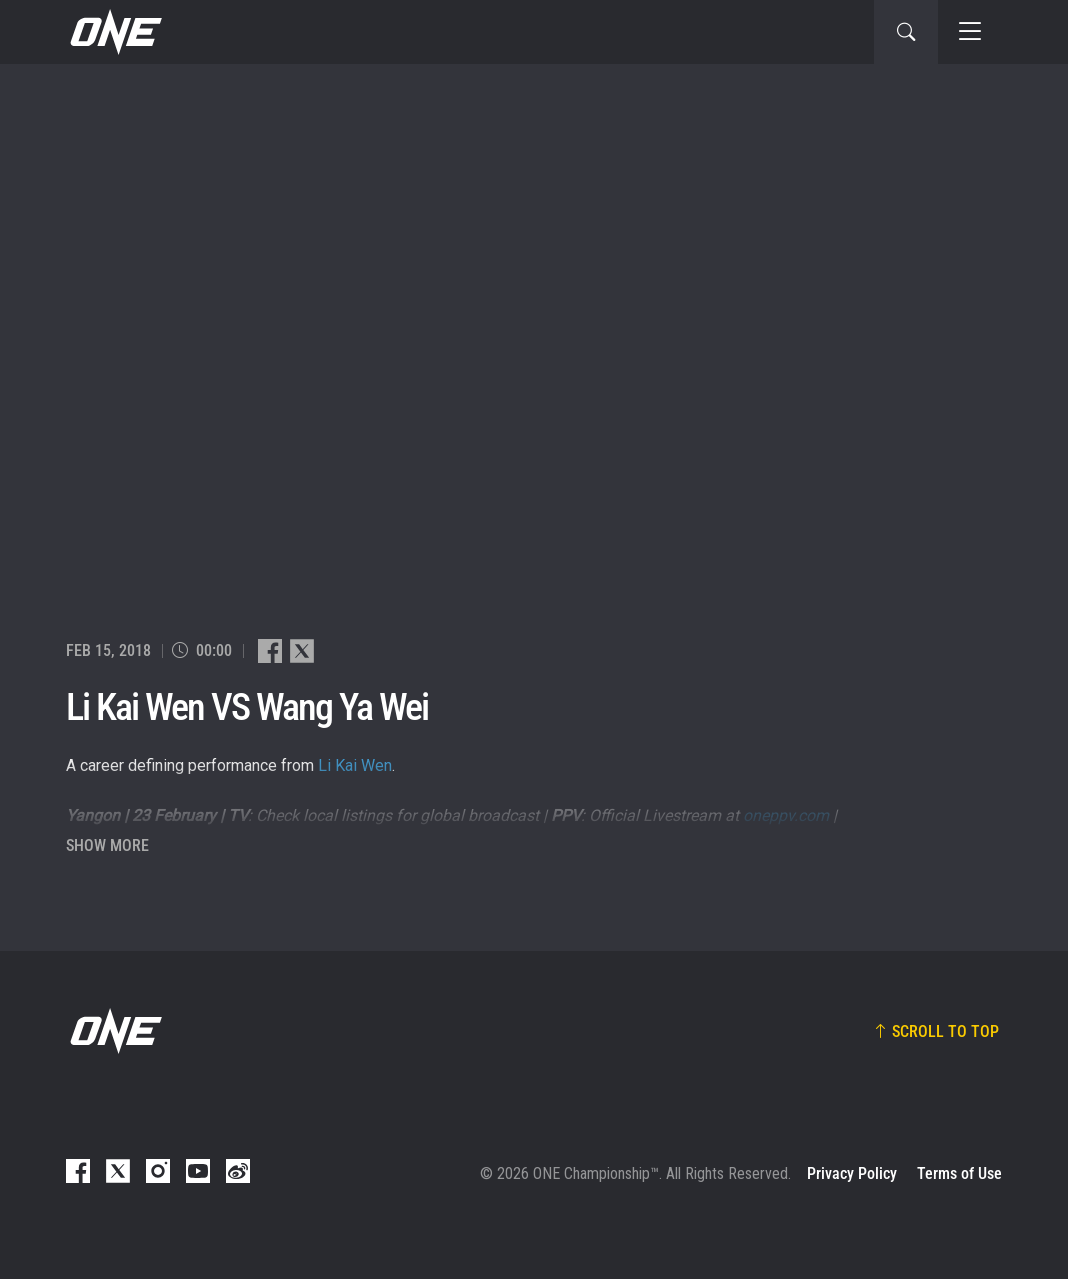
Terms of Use (959, 1173)
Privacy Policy (852, 1173)
